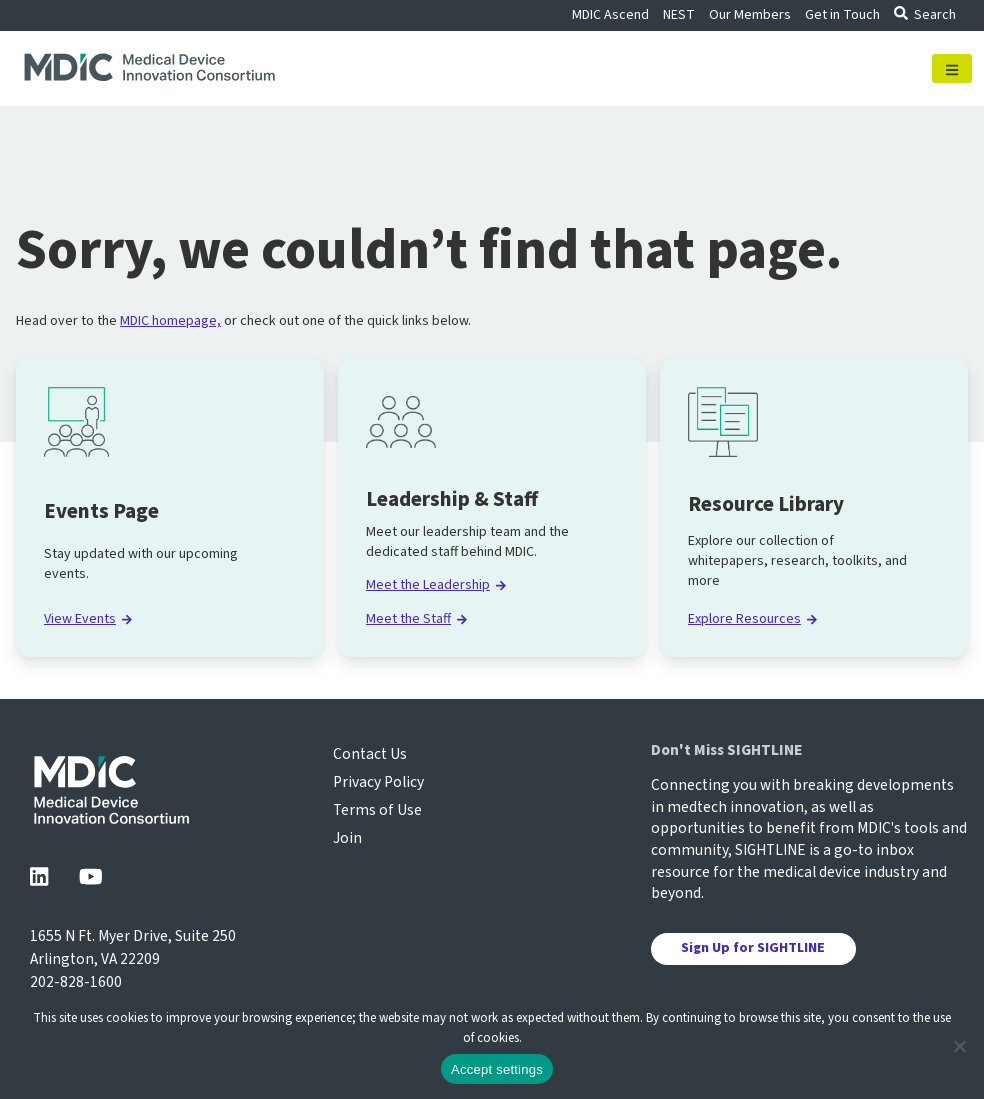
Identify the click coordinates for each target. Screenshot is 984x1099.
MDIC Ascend (610, 15)
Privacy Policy (378, 782)
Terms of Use (377, 810)
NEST (679, 15)
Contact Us (370, 754)
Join (347, 838)
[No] (959, 1046)
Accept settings (497, 1069)
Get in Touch (842, 15)
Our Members (750, 15)
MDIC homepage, (170, 321)
